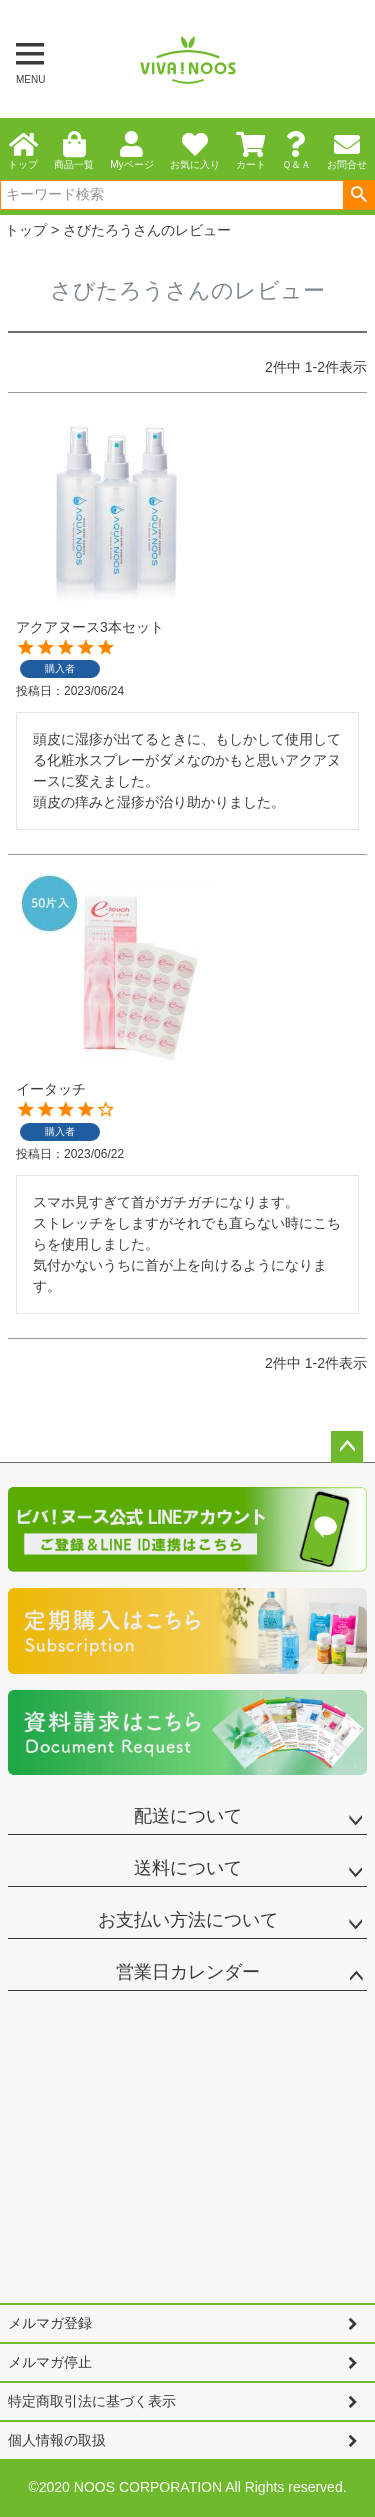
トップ (26, 230)
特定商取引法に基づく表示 (92, 2401)
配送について (188, 1816)
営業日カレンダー (188, 1972)
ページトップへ (347, 1447)
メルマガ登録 (50, 2323)
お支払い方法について (188, 1920)
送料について (188, 1868)
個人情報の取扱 (57, 2440)
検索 (358, 195)
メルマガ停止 (50, 2362)
